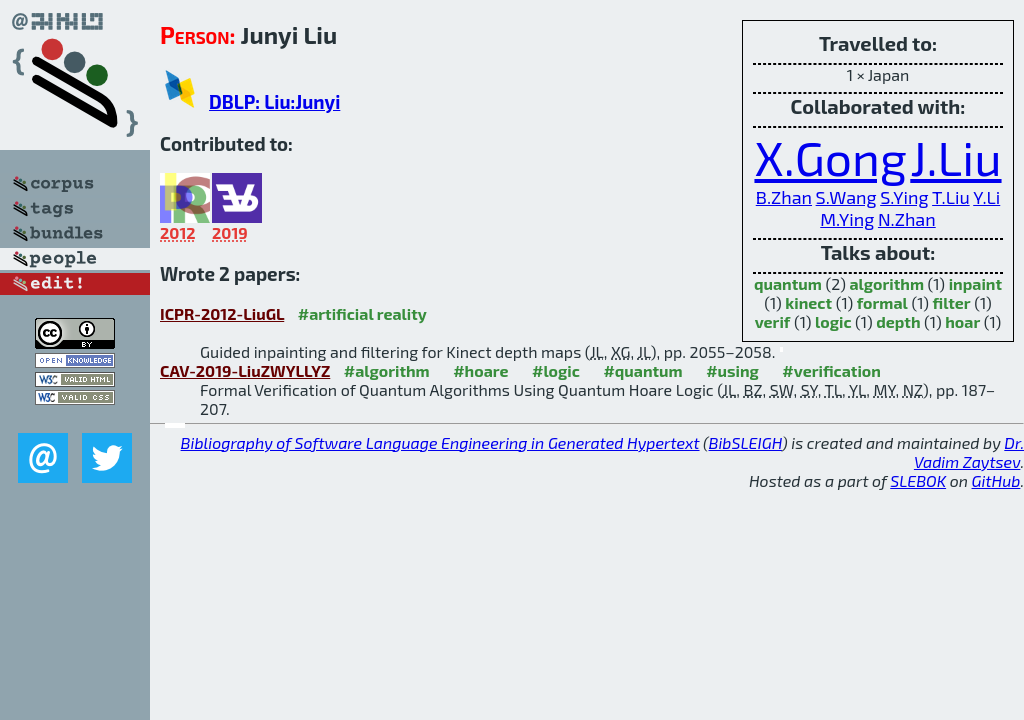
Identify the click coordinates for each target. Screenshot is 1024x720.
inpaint (975, 283)
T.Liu (951, 197)
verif (773, 321)
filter (952, 302)
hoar (962, 321)
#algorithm (387, 370)
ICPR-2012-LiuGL (222, 313)
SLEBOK (918, 480)
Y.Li (986, 197)
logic (833, 321)
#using (732, 370)
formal (882, 302)
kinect (808, 302)
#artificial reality (362, 313)
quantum (788, 283)
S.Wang (846, 197)
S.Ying (904, 197)
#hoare (480, 370)
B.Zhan (784, 197)
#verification (831, 370)
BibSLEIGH (745, 442)
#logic (556, 370)
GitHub (996, 480)
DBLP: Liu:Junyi (274, 101)
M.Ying (847, 219)
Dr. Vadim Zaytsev (969, 452)
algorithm (886, 283)
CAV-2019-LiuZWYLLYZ (245, 370)
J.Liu (955, 157)
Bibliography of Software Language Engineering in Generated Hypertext (440, 442)
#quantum (642, 370)
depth (898, 321)
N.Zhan (907, 219)
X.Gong (830, 157)
